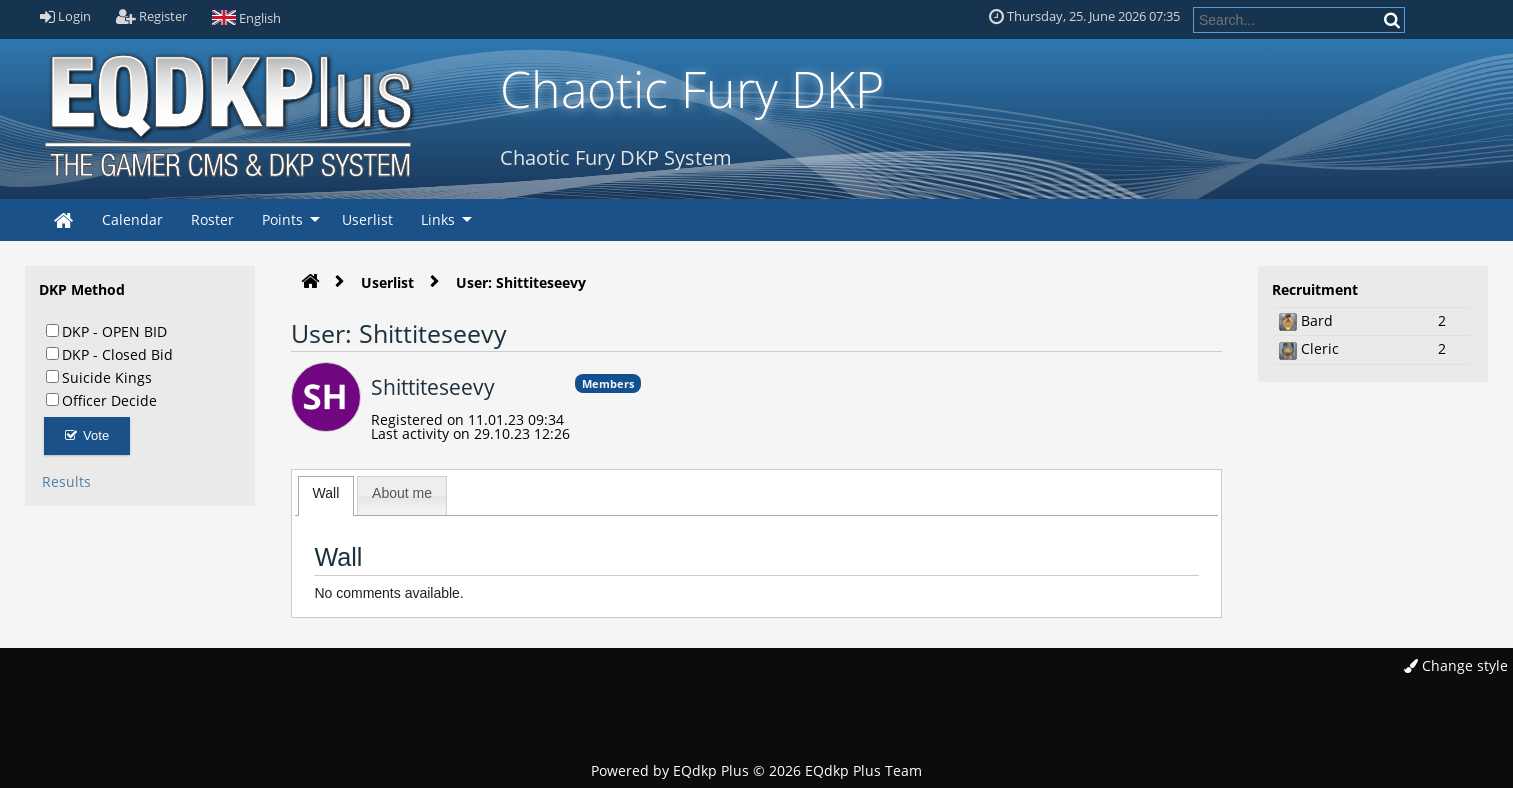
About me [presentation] (402, 493)
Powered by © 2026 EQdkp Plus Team (756, 770)
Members (608, 383)
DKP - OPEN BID (106, 331)
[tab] (326, 496)
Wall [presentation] (326, 493)
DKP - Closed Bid (109, 354)
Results (66, 481)
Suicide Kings (99, 377)
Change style (1456, 665)
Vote (87, 435)
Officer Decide (101, 400)
